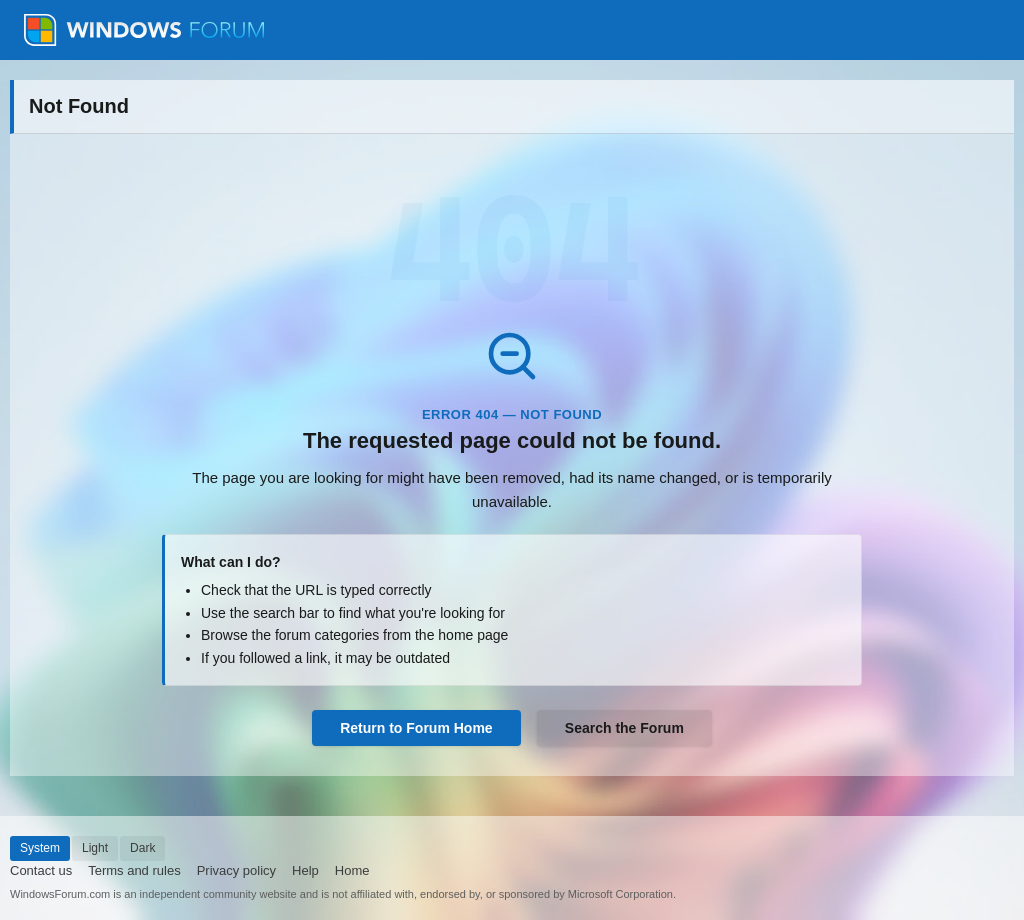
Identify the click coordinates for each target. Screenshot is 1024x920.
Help (305, 870)
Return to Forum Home (416, 728)
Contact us (41, 870)
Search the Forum (624, 728)
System (40, 848)
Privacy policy (236, 870)
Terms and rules (134, 870)
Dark (142, 848)
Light (95, 848)
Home (352, 870)
